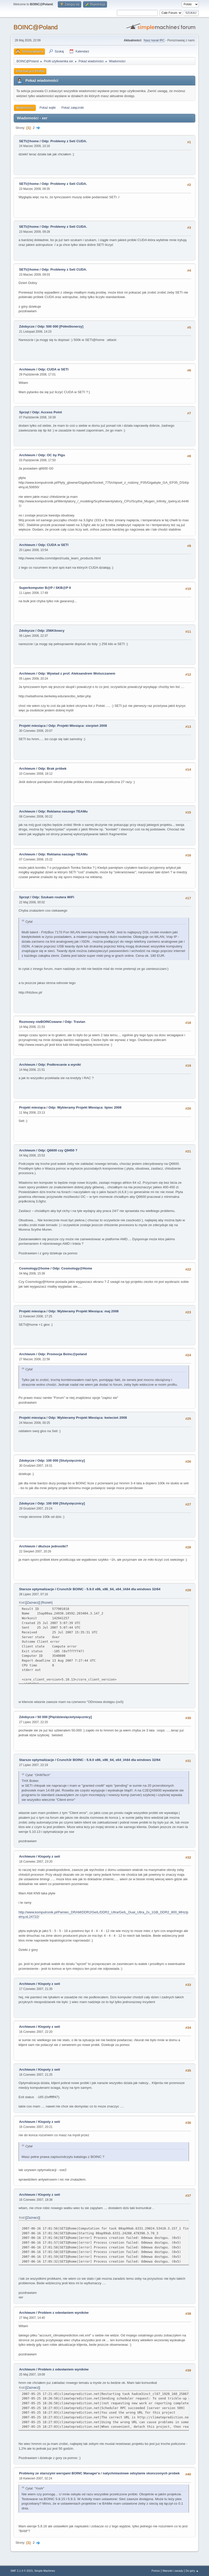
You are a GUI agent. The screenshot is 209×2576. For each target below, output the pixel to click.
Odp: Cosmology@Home (72, 1268)
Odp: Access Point (47, 412)
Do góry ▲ (192, 2570)
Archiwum (27, 369)
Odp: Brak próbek (52, 768)
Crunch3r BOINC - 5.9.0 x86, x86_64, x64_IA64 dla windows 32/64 (108, 1589)
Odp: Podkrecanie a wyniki (59, 1064)
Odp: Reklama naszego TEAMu (63, 811)
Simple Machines (44, 2570)
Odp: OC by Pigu (51, 455)
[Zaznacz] (32, 1602)
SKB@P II (63, 588)
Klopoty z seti (49, 1856)
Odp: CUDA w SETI (53, 369)
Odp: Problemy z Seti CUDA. (64, 141)
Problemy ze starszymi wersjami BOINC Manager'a (59, 2473)
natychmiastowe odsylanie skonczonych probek (141, 2473)
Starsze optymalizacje (36, 1589)
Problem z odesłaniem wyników (63, 2312)
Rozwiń (46, 1602)
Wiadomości (25, 107)
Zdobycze (26, 326)
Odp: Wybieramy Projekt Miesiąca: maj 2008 (83, 1311)
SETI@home (29, 141)
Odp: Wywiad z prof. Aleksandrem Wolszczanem (76, 673)
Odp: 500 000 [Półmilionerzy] (60, 326)
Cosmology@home (34, 1268)
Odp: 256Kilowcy (50, 630)
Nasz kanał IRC (154, 40)
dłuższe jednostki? (53, 1546)
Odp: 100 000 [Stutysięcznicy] (61, 1460)
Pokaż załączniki (72, 107)
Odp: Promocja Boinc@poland (62, 1354)
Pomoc (155, 2570)
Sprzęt (24, 412)
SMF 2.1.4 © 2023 (21, 2570)
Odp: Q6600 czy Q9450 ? (57, 1150)
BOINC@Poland (35, 27)
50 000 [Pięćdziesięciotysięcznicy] (64, 1717)
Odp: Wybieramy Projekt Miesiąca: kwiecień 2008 (87, 1418)
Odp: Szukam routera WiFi (53, 897)
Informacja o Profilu (30, 71)
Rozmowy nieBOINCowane (40, 1022)
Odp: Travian (75, 1022)
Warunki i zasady (173, 2570)
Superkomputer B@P (36, 588)
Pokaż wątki (48, 107)
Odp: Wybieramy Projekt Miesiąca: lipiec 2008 (84, 1107)
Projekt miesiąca (32, 726)
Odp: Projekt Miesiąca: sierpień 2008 (77, 726)
